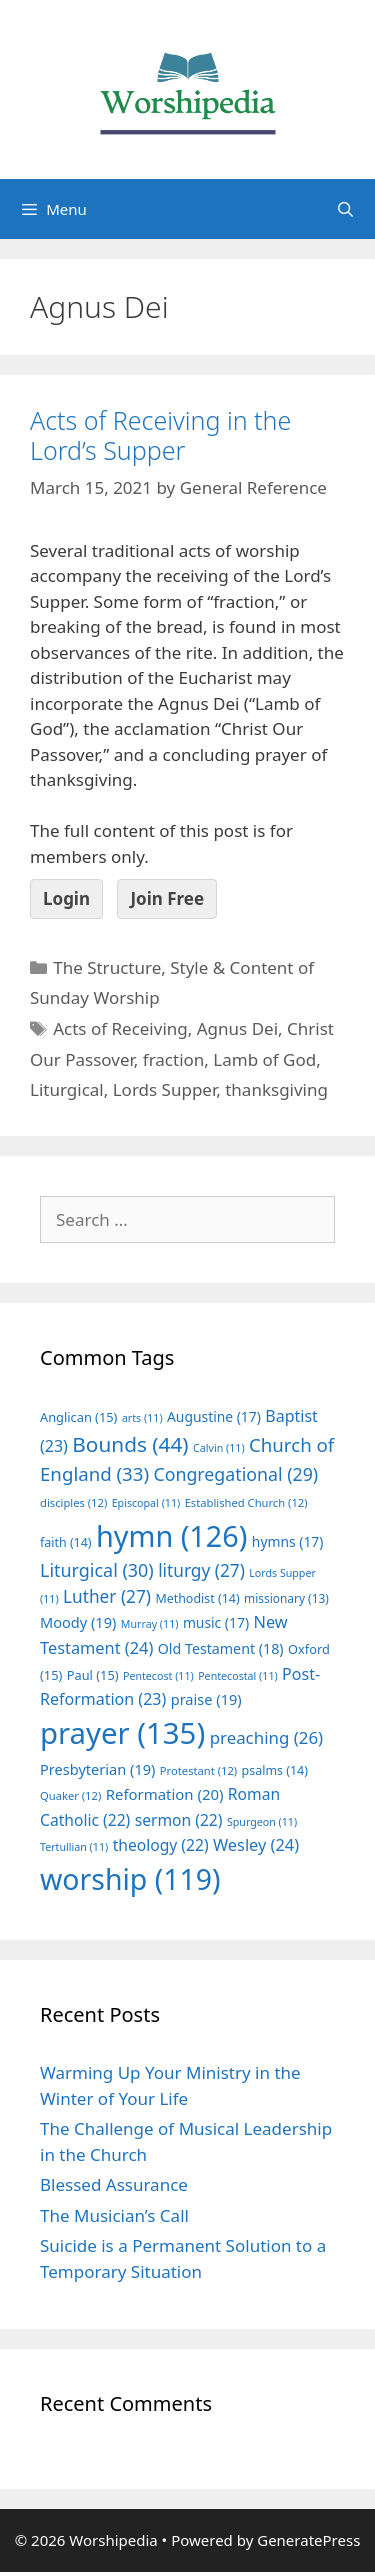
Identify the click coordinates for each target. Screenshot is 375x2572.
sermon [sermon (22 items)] (179, 1820)
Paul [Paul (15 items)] (93, 1675)
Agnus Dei (237, 1028)
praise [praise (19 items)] (206, 1699)
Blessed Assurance (114, 2184)
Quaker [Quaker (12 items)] (70, 1795)
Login (66, 898)
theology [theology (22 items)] (161, 1845)
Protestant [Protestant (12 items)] (198, 1770)
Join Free (167, 898)
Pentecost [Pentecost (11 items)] (158, 1676)
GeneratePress (308, 2540)
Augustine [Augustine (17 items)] (214, 1416)
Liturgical (67, 1089)
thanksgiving (276, 1089)
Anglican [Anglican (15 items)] (78, 1417)
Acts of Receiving (120, 1028)
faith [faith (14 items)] (66, 1542)
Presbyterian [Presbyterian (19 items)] (97, 1769)
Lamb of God (264, 1059)
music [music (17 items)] (216, 1622)
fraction (174, 1059)
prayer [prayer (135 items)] (122, 1733)
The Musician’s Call (114, 2215)
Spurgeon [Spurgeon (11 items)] (262, 1822)
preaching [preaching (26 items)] (267, 1737)
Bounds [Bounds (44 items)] (130, 1444)
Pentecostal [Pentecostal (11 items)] (238, 1676)
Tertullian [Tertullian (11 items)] (74, 1847)
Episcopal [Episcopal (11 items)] (146, 1503)
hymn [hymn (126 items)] (171, 1535)
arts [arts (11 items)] (142, 1418)
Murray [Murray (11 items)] (150, 1624)
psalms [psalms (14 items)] (275, 1770)
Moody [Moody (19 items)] (78, 1622)
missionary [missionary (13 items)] (286, 1598)
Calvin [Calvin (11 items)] (219, 1448)
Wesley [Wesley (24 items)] (256, 1845)
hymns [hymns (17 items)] (288, 1541)
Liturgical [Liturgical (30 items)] (97, 1570)
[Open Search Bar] (345, 209)
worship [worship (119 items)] (130, 1879)
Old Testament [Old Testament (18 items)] (221, 1648)
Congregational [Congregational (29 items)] (235, 1474)
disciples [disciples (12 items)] (73, 1502)
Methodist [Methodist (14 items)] (197, 1598)
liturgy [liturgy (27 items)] (201, 1570)
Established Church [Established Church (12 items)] (246, 1502)
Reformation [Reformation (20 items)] (165, 1794)
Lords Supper (165, 1089)
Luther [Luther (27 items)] (107, 1596)
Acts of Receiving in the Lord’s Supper (160, 435)
